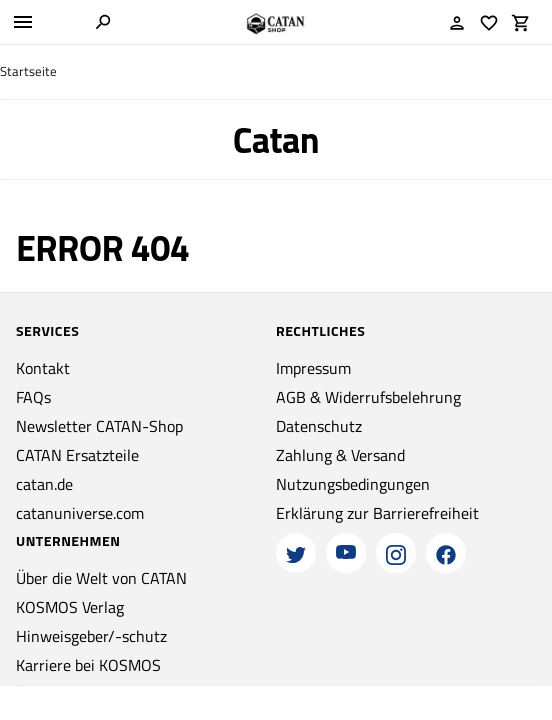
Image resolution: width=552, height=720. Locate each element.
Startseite (28, 71)
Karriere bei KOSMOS (88, 665)
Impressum (313, 368)
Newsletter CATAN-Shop (99, 426)
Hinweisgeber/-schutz (91, 636)
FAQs (33, 397)
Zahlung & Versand (340, 455)
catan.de (44, 484)
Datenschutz (319, 426)
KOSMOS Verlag (70, 607)
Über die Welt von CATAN (101, 578)
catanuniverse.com (80, 513)
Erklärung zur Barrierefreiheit (377, 513)
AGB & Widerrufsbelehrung (368, 397)
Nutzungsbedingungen (353, 484)
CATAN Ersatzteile (77, 455)
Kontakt (43, 368)
